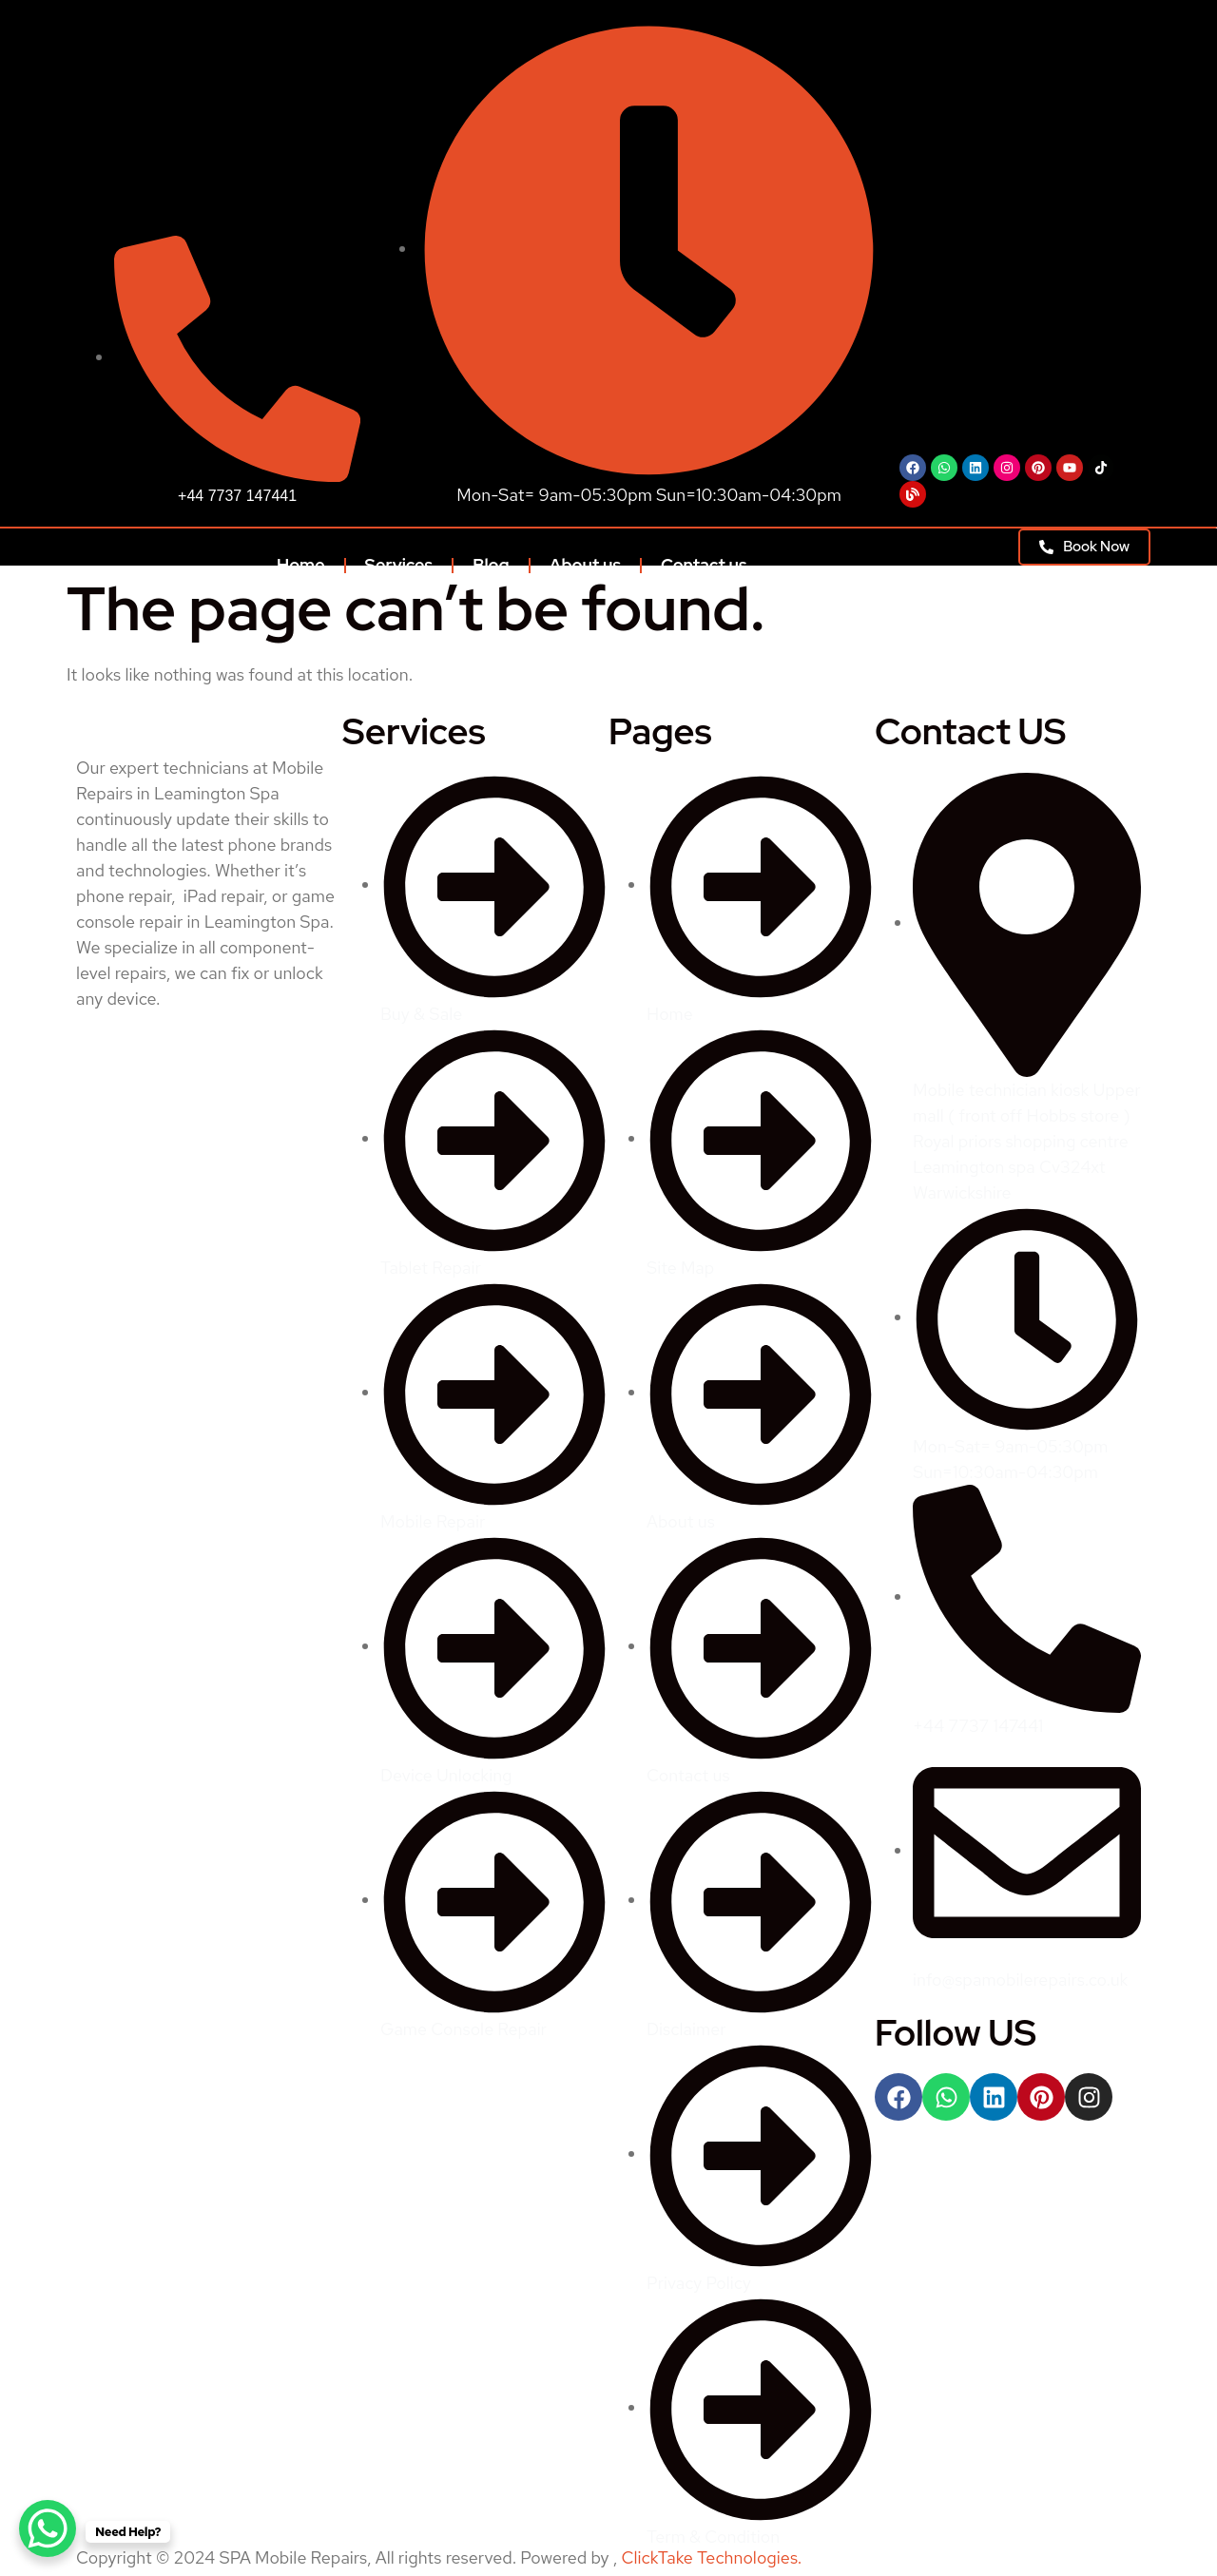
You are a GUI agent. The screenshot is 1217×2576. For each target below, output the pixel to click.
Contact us (704, 565)
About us (585, 565)
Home (301, 565)
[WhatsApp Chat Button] (47, 2528)
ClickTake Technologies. (709, 2557)
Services (399, 565)
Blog (491, 565)
